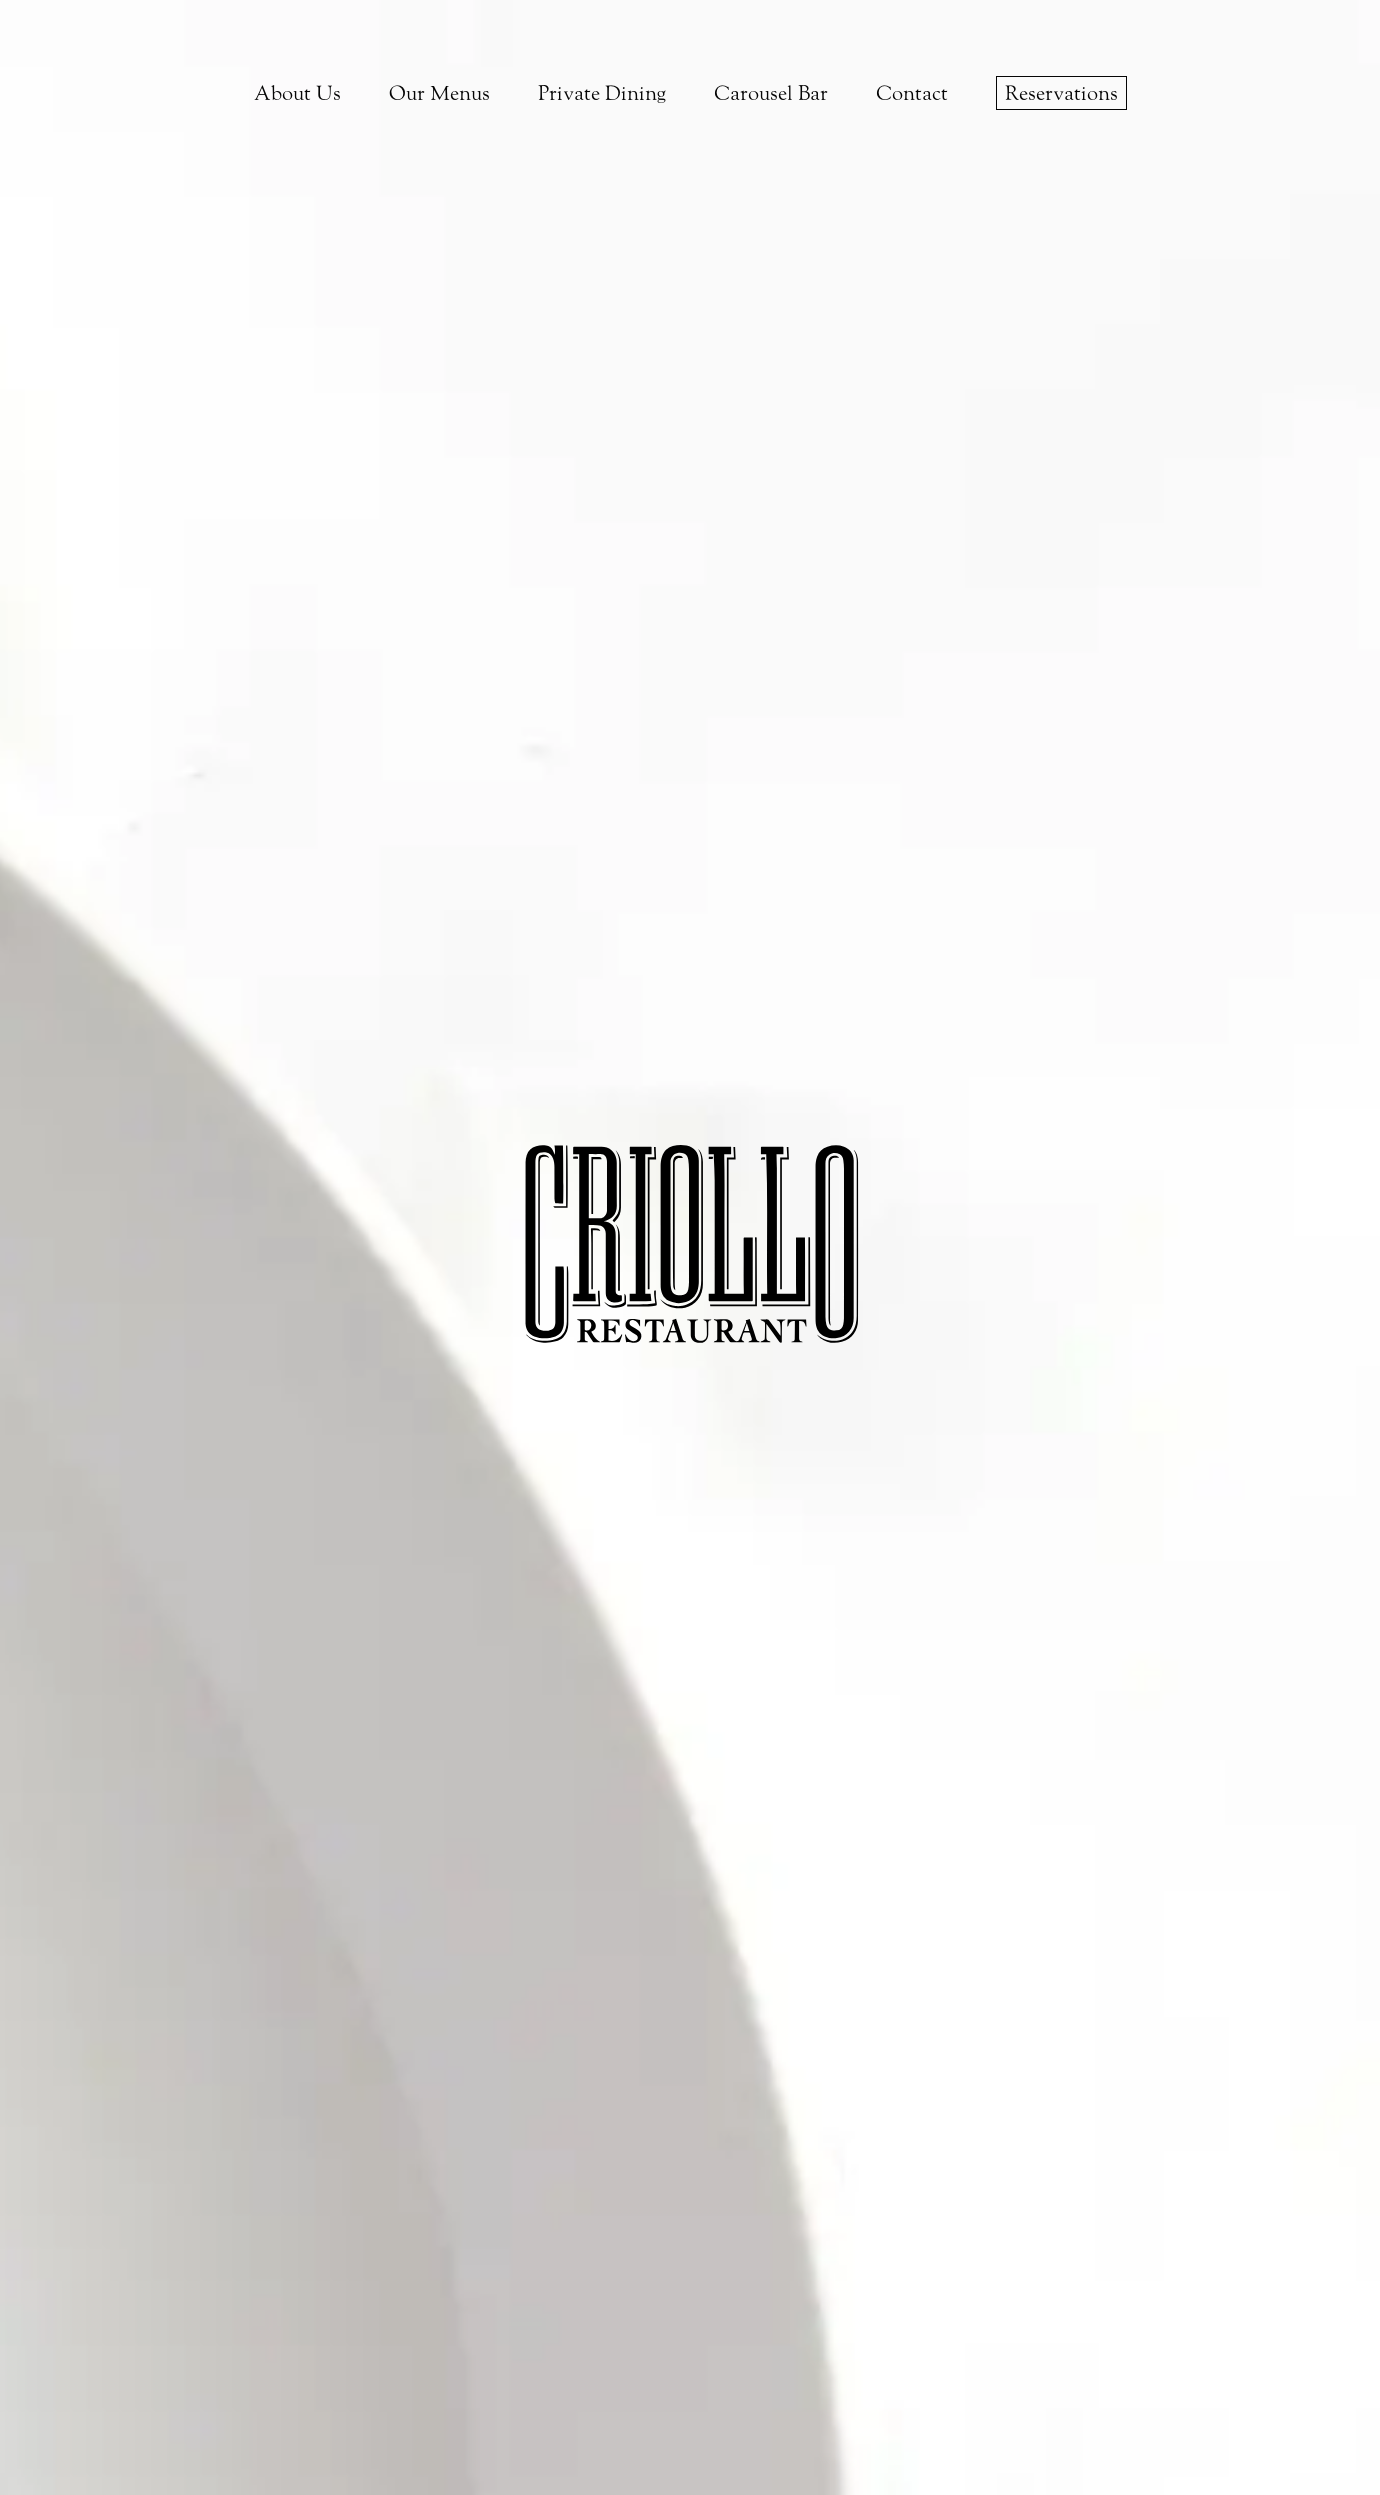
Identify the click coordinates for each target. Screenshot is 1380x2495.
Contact (912, 93)
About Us (297, 93)
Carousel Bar (771, 93)
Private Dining (602, 93)
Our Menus (439, 93)
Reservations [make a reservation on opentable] (1061, 93)
